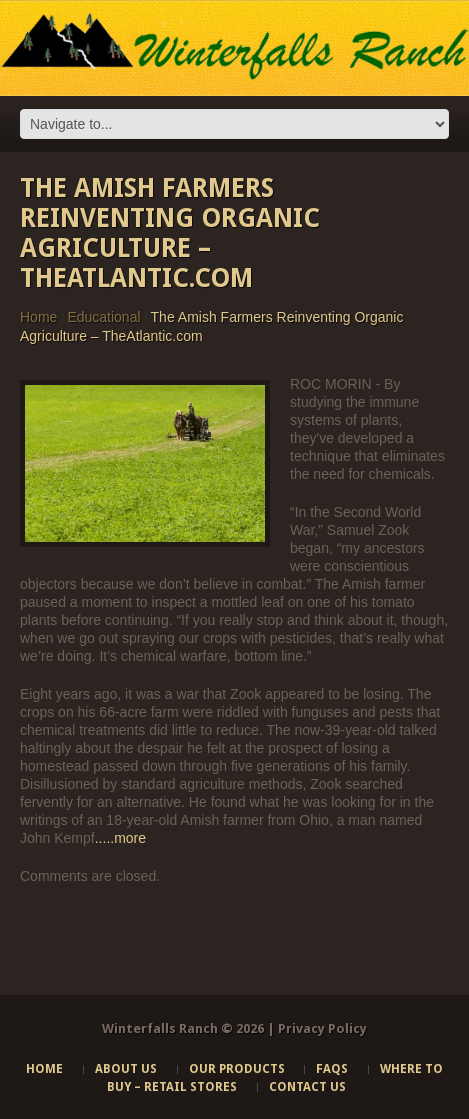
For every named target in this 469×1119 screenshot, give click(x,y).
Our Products (237, 1069)
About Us (126, 1069)
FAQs (332, 1069)
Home (38, 317)
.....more (120, 838)
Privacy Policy (322, 1028)
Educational (103, 317)
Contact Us (307, 1087)
